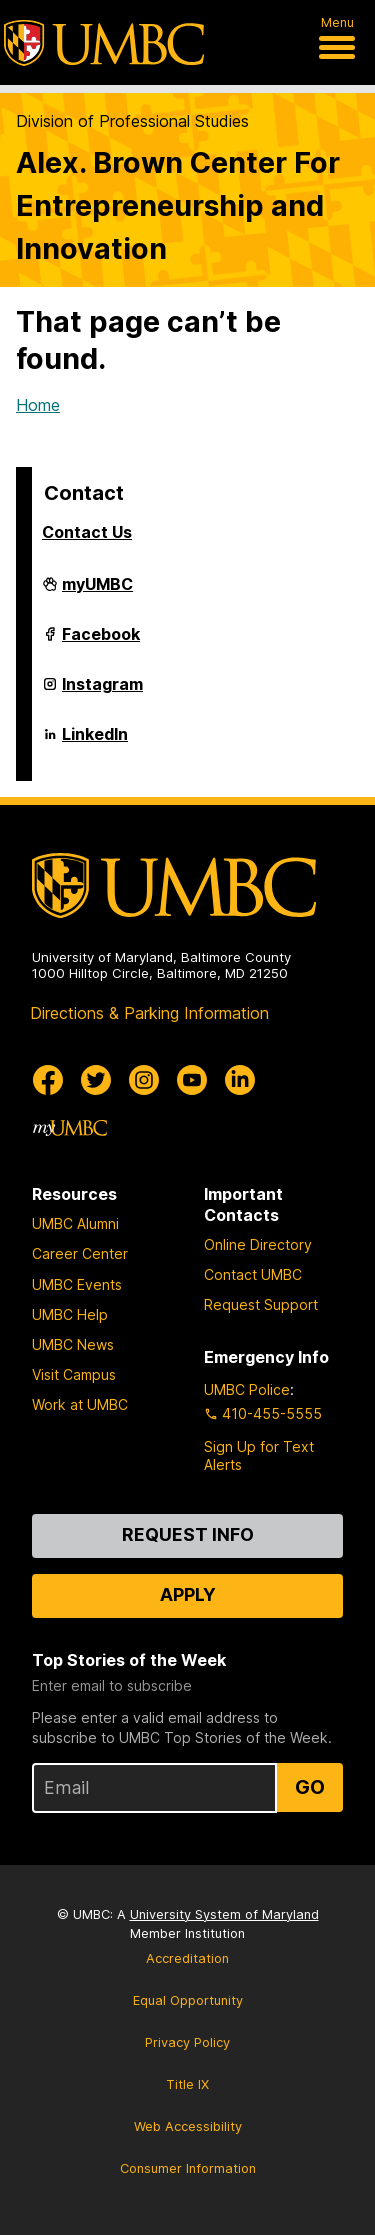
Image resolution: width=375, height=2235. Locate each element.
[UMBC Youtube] (192, 1080)
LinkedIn (95, 742)
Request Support (261, 1304)
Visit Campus (74, 1374)
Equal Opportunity (188, 2000)
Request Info (188, 1534)
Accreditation (187, 1958)
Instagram (102, 692)
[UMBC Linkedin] (240, 1080)
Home (38, 405)
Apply (188, 1594)
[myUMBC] (70, 1128)
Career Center (80, 1253)
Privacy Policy (187, 2042)
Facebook (101, 642)
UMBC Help (70, 1314)
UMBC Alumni (75, 1223)
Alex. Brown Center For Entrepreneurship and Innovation (178, 205)
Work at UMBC (80, 1404)
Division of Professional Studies (132, 121)
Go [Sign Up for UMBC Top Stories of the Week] (310, 1787)
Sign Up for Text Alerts (259, 1455)
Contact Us (87, 532)
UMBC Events (77, 1284)
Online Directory (258, 1244)
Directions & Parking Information (149, 1013)
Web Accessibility (188, 2126)
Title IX (187, 2084)
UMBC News (73, 1344)
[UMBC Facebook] (48, 1080)
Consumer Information (188, 2168)
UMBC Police (247, 1389)
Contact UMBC (253, 1274)
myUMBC (97, 592)
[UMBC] (104, 43)
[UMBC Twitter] (96, 1080)
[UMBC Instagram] (144, 1080)
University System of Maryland (224, 1914)
